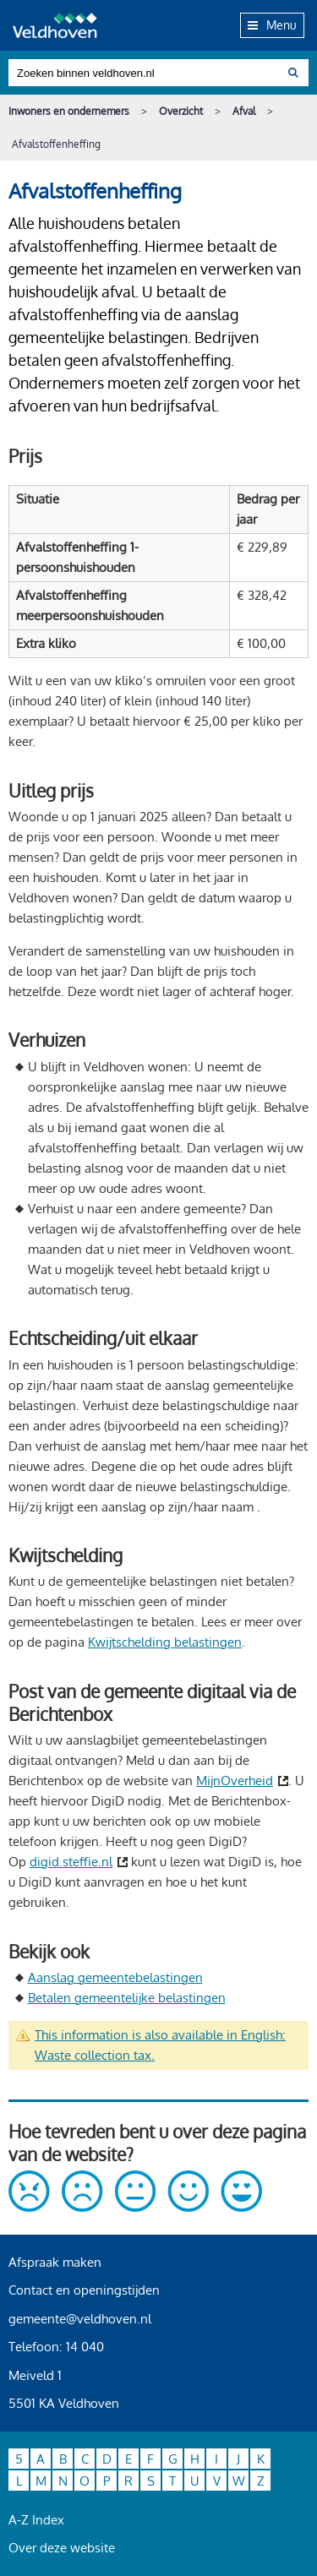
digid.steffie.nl (71, 1862)
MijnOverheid (234, 1781)
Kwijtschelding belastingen (165, 1642)
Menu (272, 25)
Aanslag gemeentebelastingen (115, 1977)
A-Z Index (36, 2520)
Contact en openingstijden (84, 2290)
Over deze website (61, 2548)
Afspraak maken (54, 2262)
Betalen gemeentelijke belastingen (127, 1998)
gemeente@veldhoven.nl (79, 2319)
